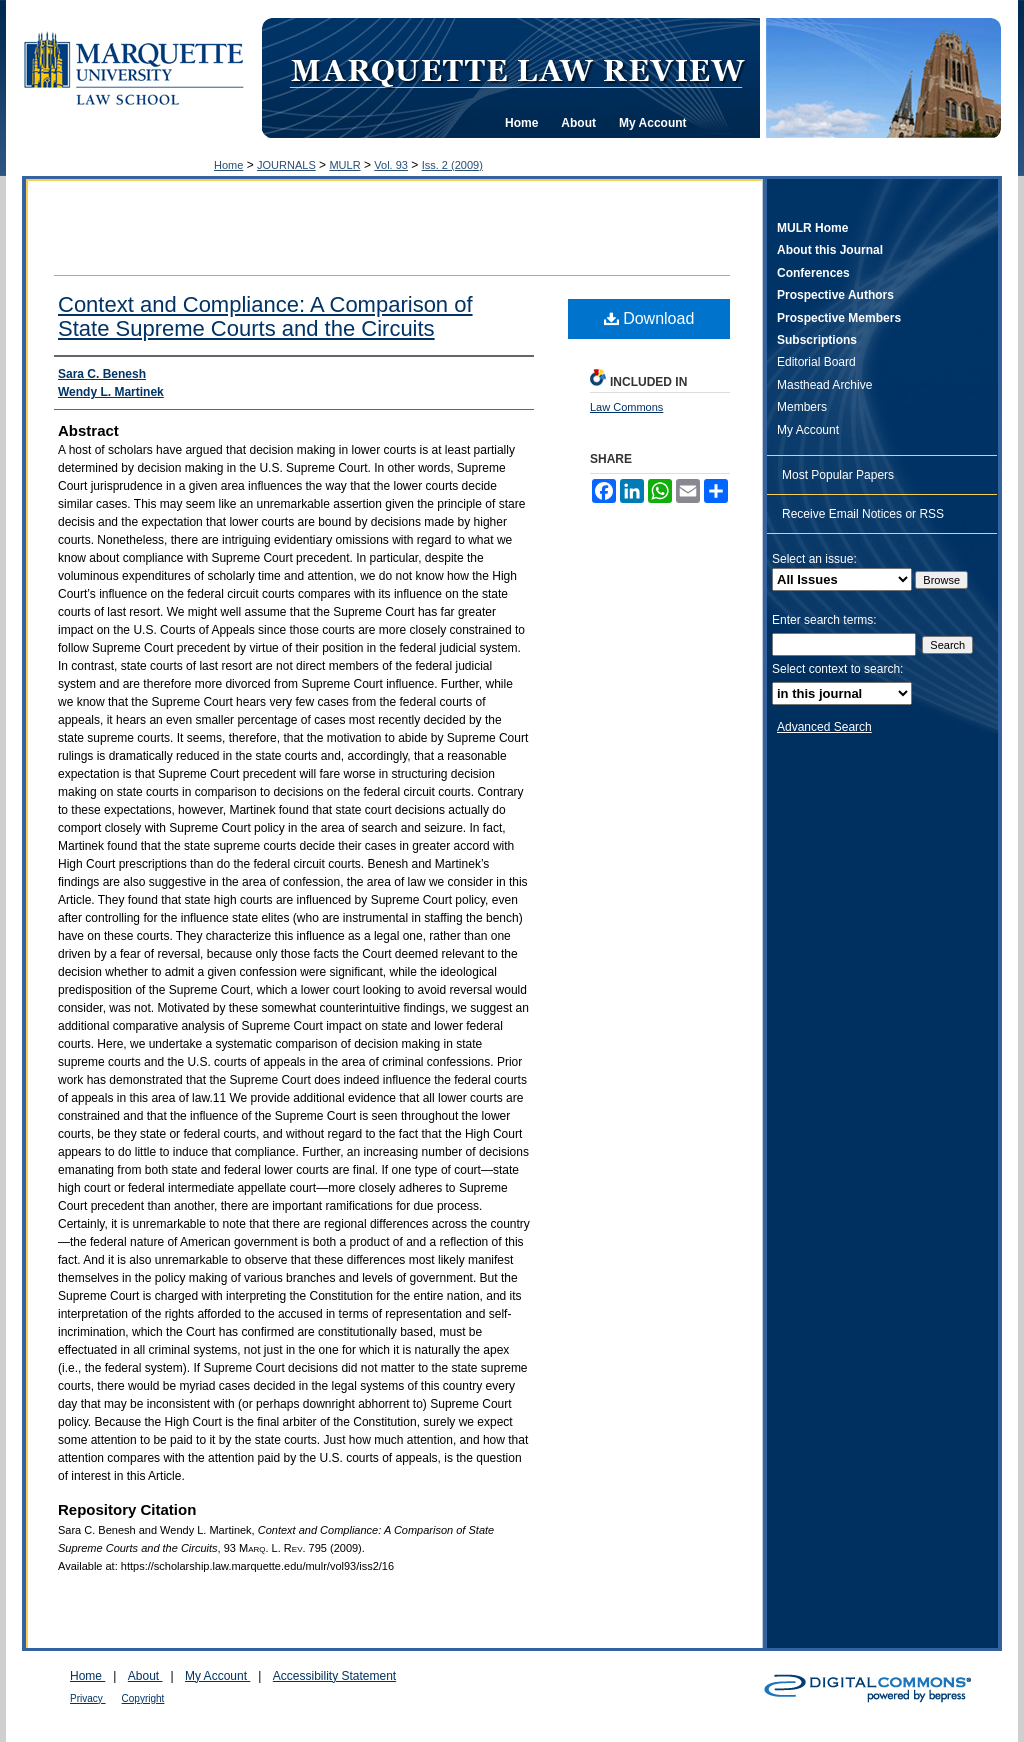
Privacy (88, 1698)
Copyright (143, 1698)
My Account (808, 430)
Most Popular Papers (838, 475)
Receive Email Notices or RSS (863, 514)
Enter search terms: (824, 620)
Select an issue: (814, 559)
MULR (344, 165)
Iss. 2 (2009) (452, 165)
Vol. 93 (391, 165)
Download (649, 318)
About (145, 1676)
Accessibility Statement (334, 1676)
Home (228, 165)
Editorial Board (816, 362)
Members (802, 407)
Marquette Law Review (517, 69)
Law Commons (626, 407)
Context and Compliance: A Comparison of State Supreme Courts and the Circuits (265, 316)
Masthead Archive (824, 385)
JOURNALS (286, 165)
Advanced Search (824, 727)
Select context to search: (837, 669)
